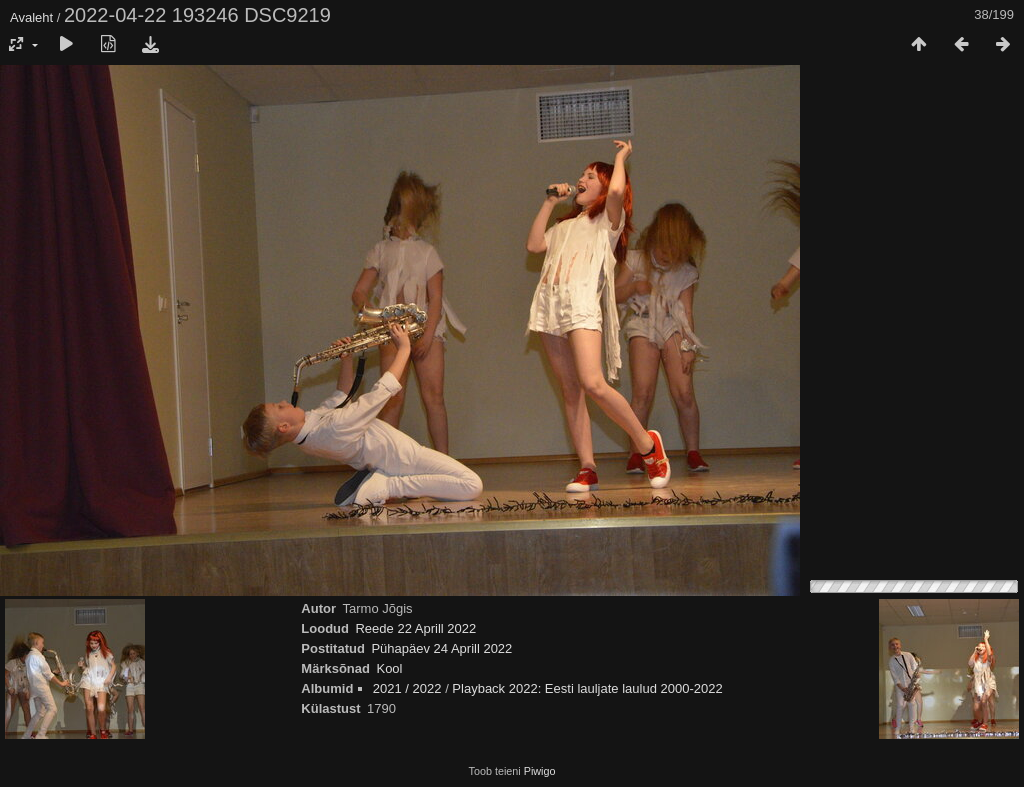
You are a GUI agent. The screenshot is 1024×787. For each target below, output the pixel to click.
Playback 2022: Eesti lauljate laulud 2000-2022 (587, 688)
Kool (389, 668)
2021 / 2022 (407, 688)
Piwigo (540, 771)
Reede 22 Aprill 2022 (415, 628)
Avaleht (31, 17)
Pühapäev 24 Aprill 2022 (441, 648)
